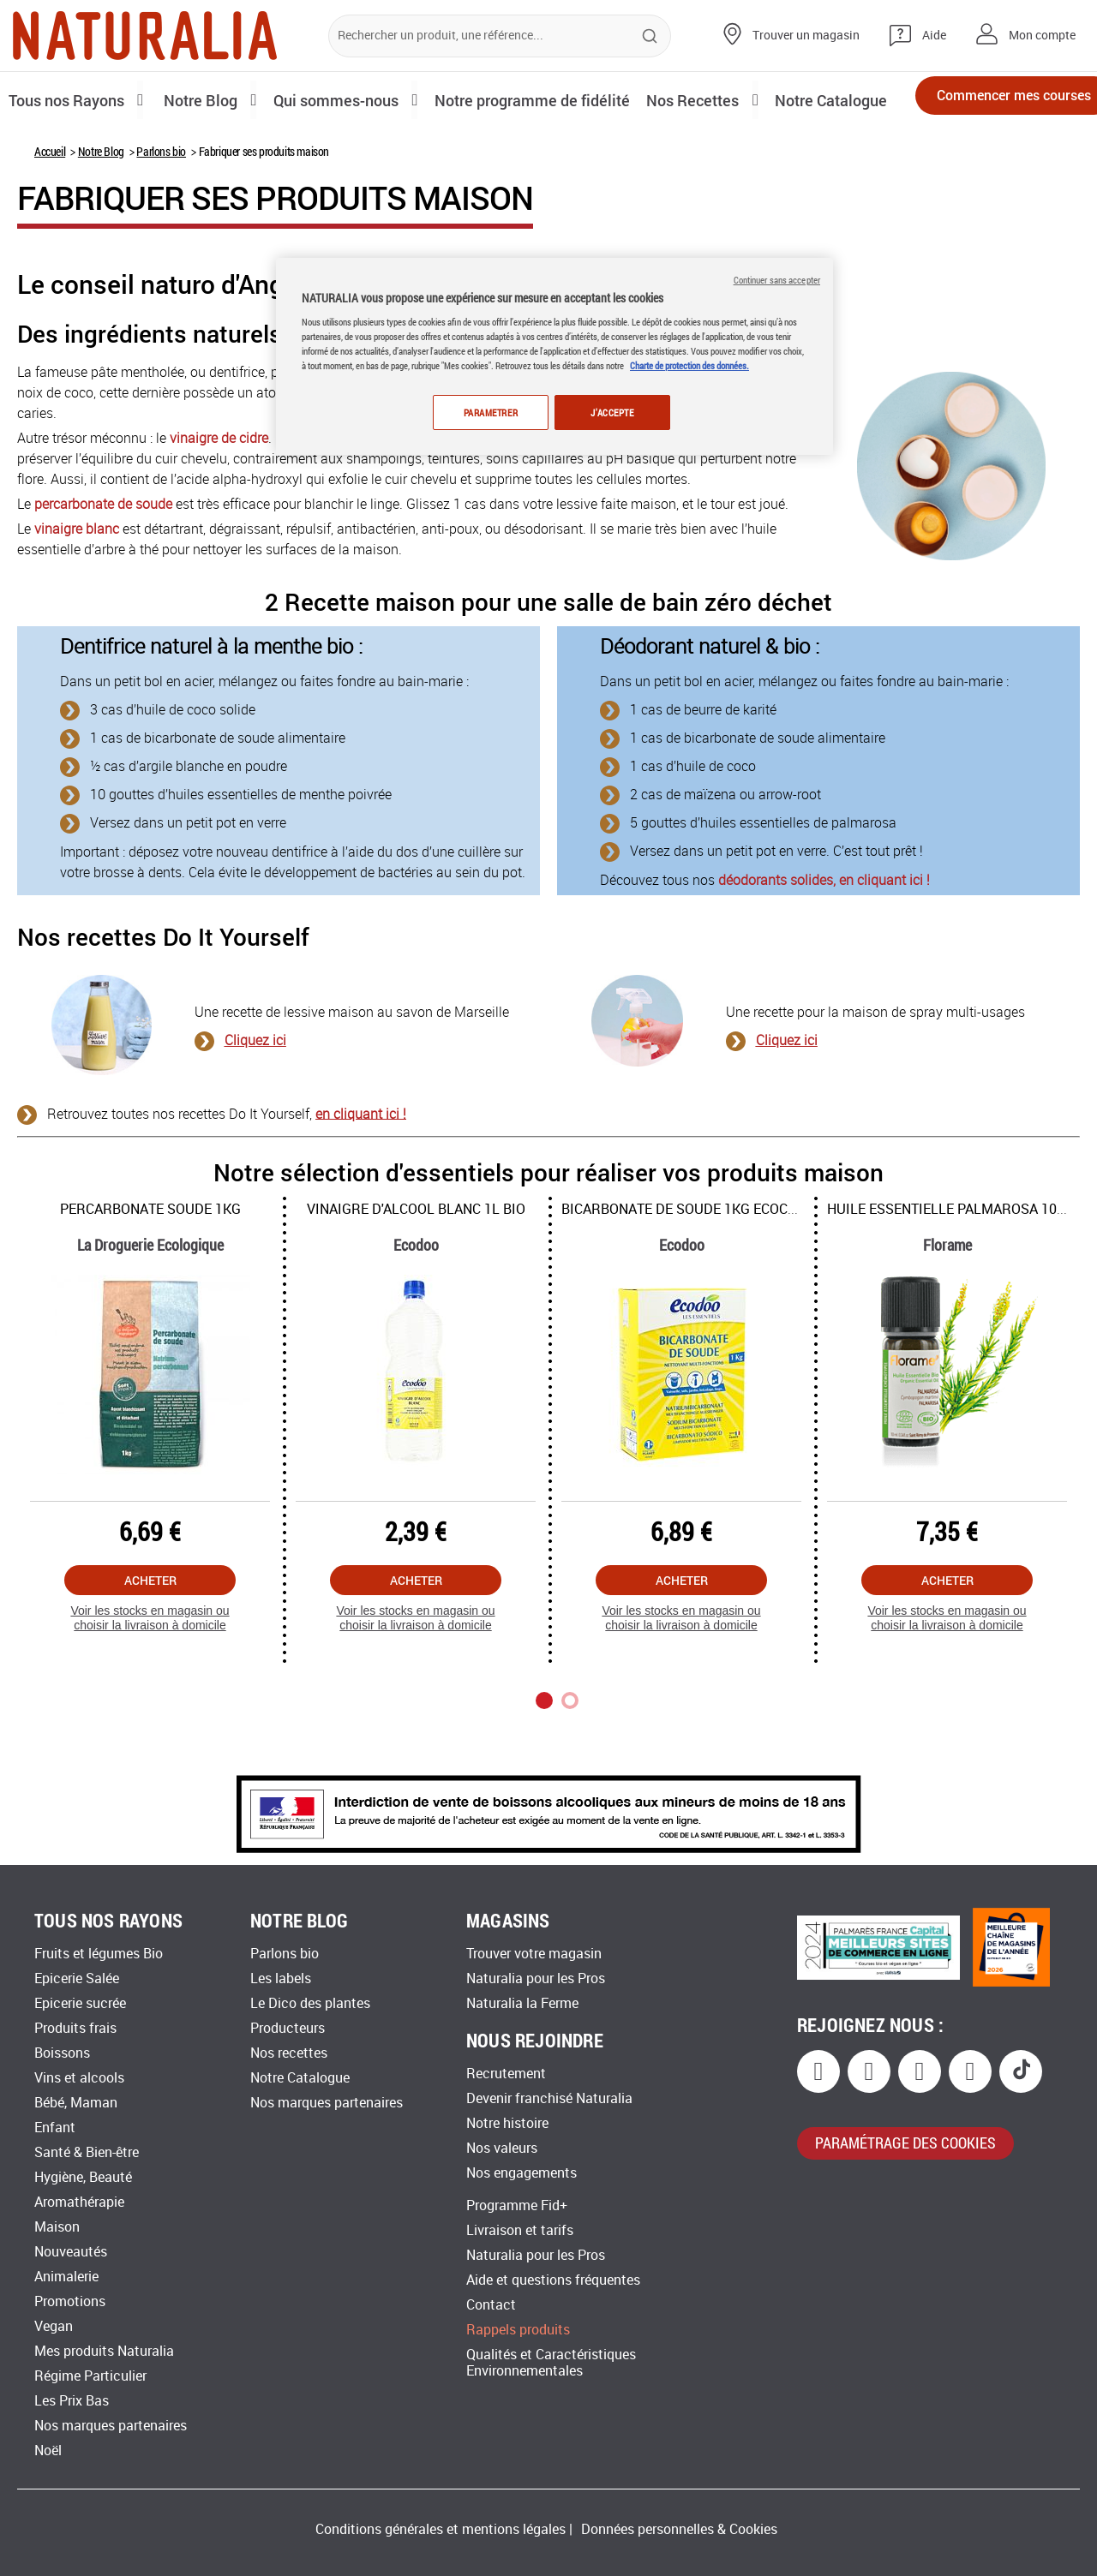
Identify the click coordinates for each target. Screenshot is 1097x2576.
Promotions (69, 2301)
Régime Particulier (90, 2376)
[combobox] (499, 36)
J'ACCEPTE (611, 412)
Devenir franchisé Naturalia (549, 2098)
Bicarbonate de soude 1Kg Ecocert (686, 1267)
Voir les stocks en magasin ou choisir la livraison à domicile (149, 1676)
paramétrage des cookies (905, 2142)
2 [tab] (569, 1758)
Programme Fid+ (516, 2205)
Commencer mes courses (985, 101)
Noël (48, 2450)
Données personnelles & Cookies (679, 2529)
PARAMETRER (486, 412)
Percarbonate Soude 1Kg (150, 1267)
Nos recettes (288, 2053)
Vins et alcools (79, 2078)
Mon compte (1042, 35)
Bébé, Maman (75, 2103)
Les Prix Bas (71, 2401)
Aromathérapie (79, 2202)
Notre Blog (101, 209)
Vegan (53, 2326)
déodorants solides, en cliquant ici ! (824, 938)
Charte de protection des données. (689, 365)
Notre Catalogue (300, 2078)
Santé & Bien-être (86, 2152)
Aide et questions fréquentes (553, 2280)
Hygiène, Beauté (83, 2177)
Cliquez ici (255, 1099)
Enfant (54, 2127)
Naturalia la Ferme (522, 2003)
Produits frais (75, 2028)
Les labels (280, 1978)
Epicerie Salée (76, 1978)
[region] (554, 357)
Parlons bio (161, 209)
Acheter (150, 1638)
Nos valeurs (501, 2148)
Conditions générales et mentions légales (440, 2529)
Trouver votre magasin (534, 1953)
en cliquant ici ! (360, 1171)
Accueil (49, 209)
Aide (934, 35)
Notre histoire (507, 2123)
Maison (57, 2227)
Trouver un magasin (806, 35)
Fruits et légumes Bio (98, 1953)
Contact (491, 2305)
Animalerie (66, 2276)
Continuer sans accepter (777, 280)
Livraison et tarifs (519, 2230)
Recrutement (506, 2073)
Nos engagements (521, 2173)
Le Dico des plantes (310, 2003)
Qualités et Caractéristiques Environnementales (551, 2362)
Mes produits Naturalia (104, 2351)
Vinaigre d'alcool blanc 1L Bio (416, 1267)
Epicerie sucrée (80, 2003)
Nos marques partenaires (110, 2426)
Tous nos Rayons (71, 99)
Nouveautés (70, 2252)
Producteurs (287, 2028)
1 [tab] (544, 1758)
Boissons (62, 2053)
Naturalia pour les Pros (535, 1978)
